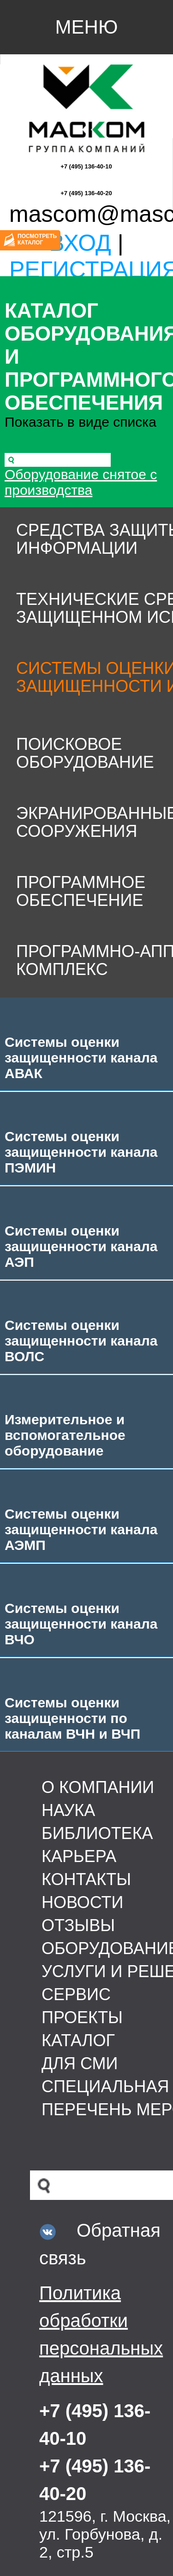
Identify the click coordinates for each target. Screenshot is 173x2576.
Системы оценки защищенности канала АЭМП (81, 1529)
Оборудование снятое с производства (81, 482)
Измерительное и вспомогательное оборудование (65, 1435)
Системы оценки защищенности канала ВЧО (81, 1624)
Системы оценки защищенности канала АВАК (81, 1057)
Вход (80, 243)
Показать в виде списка (80, 421)
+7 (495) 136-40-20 (86, 193)
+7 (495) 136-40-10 (86, 166)
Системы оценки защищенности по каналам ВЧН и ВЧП (72, 1718)
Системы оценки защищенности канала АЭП (81, 1246)
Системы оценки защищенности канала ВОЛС (81, 1340)
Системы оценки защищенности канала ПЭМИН (81, 1152)
